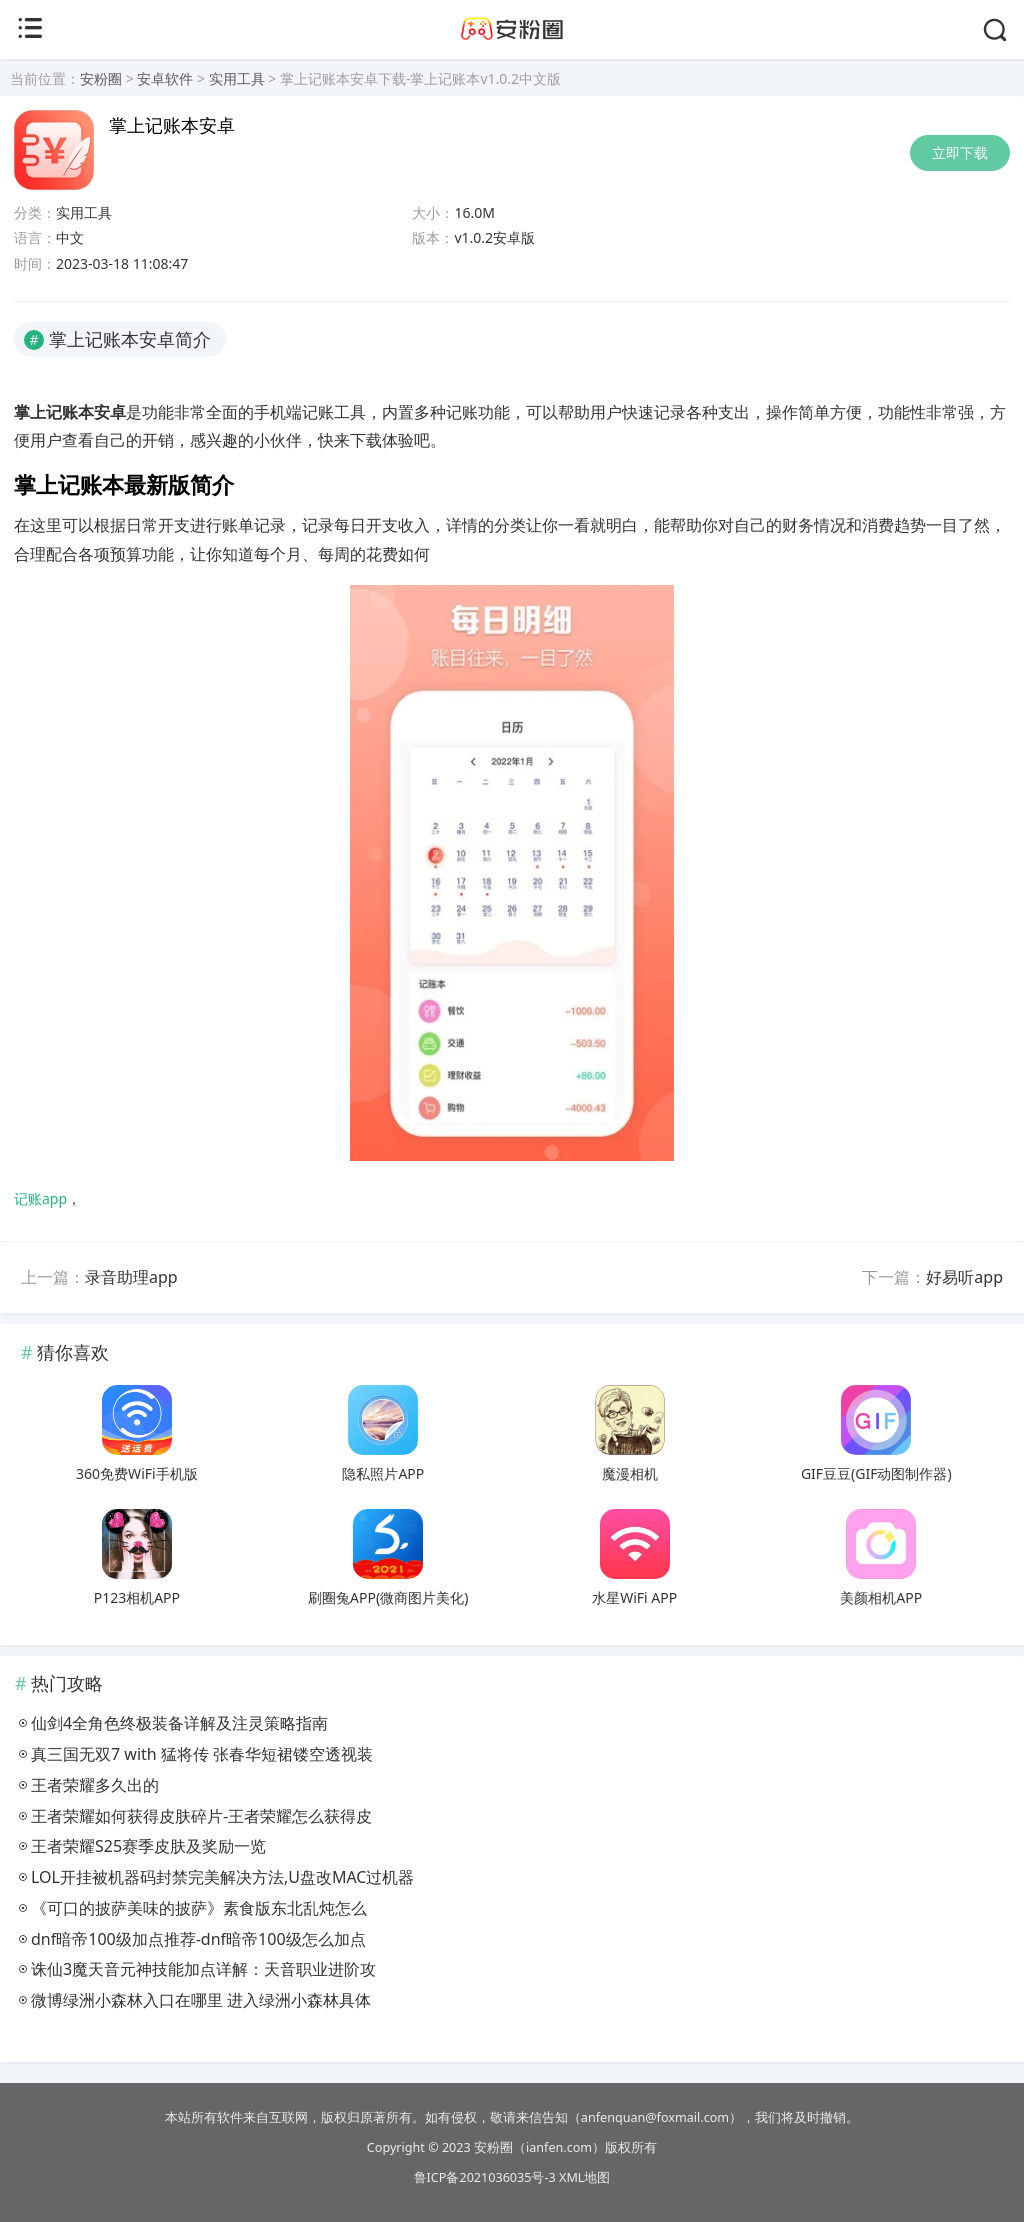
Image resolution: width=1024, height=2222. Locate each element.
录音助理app (131, 1277)
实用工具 (237, 78)
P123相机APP (137, 1597)
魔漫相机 (630, 1473)
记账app (40, 1198)
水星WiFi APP (634, 1597)
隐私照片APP (383, 1473)
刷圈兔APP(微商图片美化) (388, 1597)
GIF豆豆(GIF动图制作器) (876, 1473)
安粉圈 (101, 78)
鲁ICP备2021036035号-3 (485, 2177)
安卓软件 (165, 78)
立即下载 (960, 152)
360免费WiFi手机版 (137, 1473)
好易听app (964, 1277)
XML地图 (584, 2177)
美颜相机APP (881, 1597)
